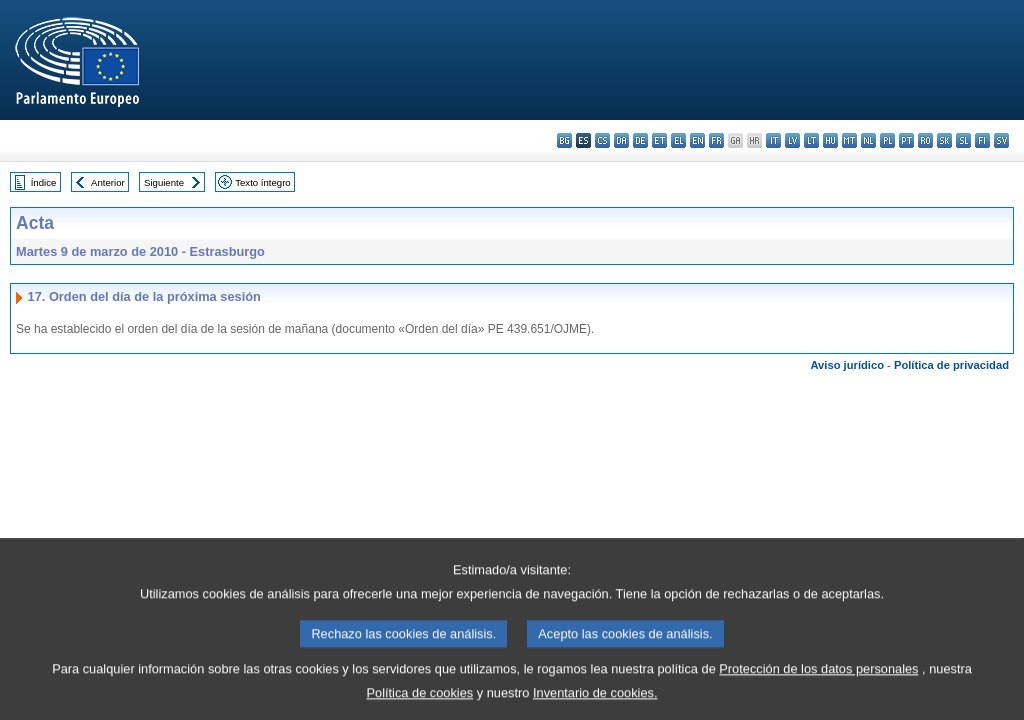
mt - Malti (849, 140)
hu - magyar (830, 140)
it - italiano (773, 140)
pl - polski (887, 140)
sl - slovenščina (963, 140)
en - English (697, 140)
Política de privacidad (951, 365)
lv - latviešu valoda (792, 140)
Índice (44, 182)
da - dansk (621, 140)
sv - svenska (1001, 140)
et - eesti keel (659, 140)
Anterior (108, 182)
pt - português (906, 140)
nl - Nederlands (868, 140)
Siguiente (164, 182)
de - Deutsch (640, 140)
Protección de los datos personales (818, 684)
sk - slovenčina (944, 140)
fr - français (716, 140)
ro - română (925, 140)
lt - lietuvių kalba (811, 140)
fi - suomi (982, 140)
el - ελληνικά (678, 140)
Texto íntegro (262, 182)
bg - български (564, 140)
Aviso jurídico (847, 365)
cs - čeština (602, 140)
